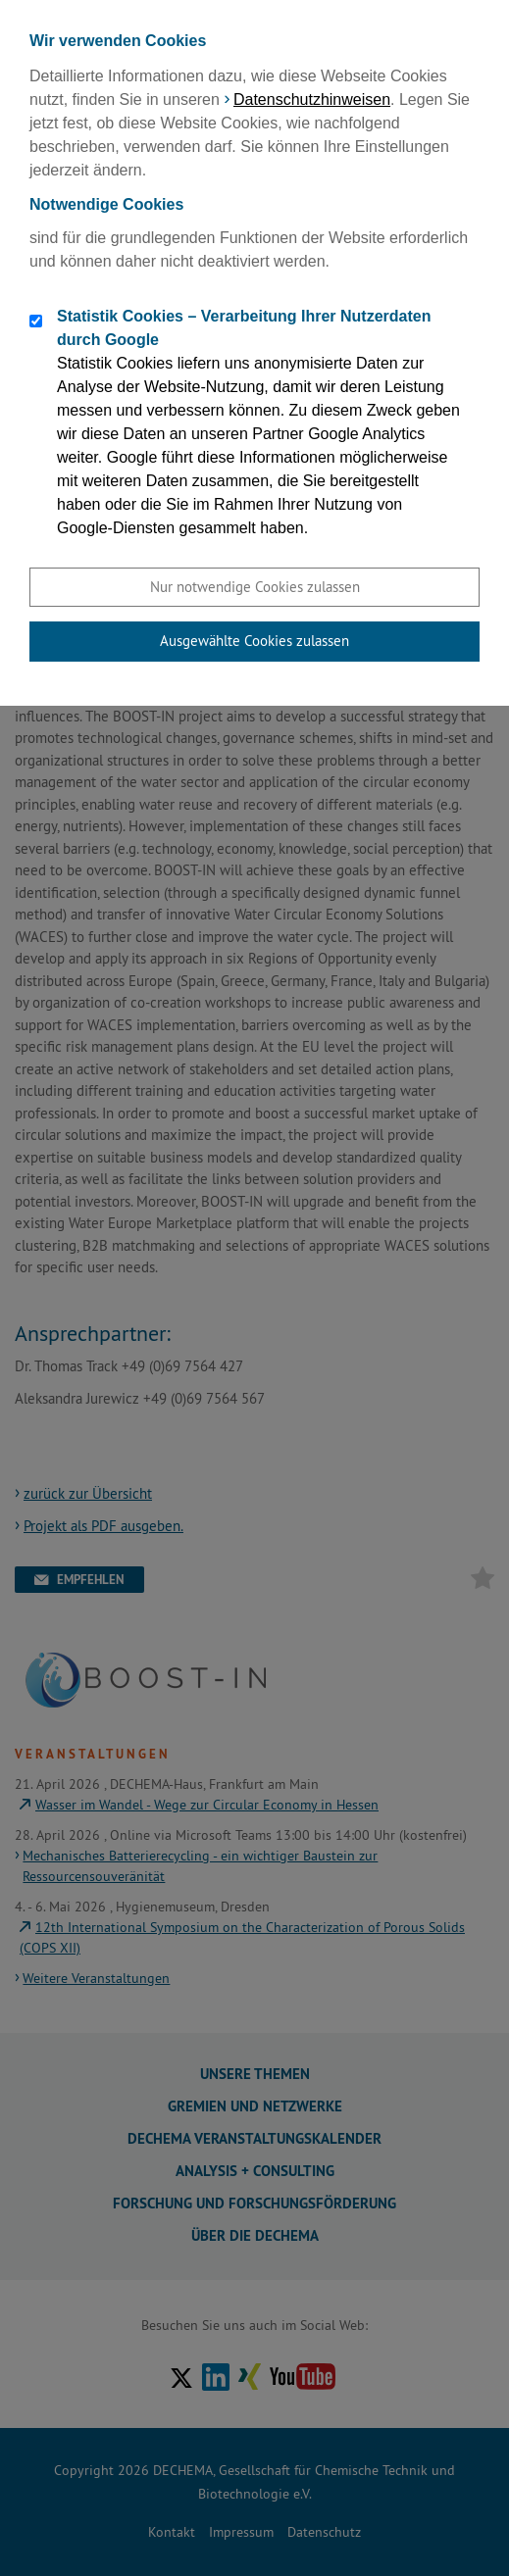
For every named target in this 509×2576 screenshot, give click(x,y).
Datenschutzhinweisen (311, 99)
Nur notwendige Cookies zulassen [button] (255, 586)
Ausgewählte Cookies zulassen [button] (254, 640)
